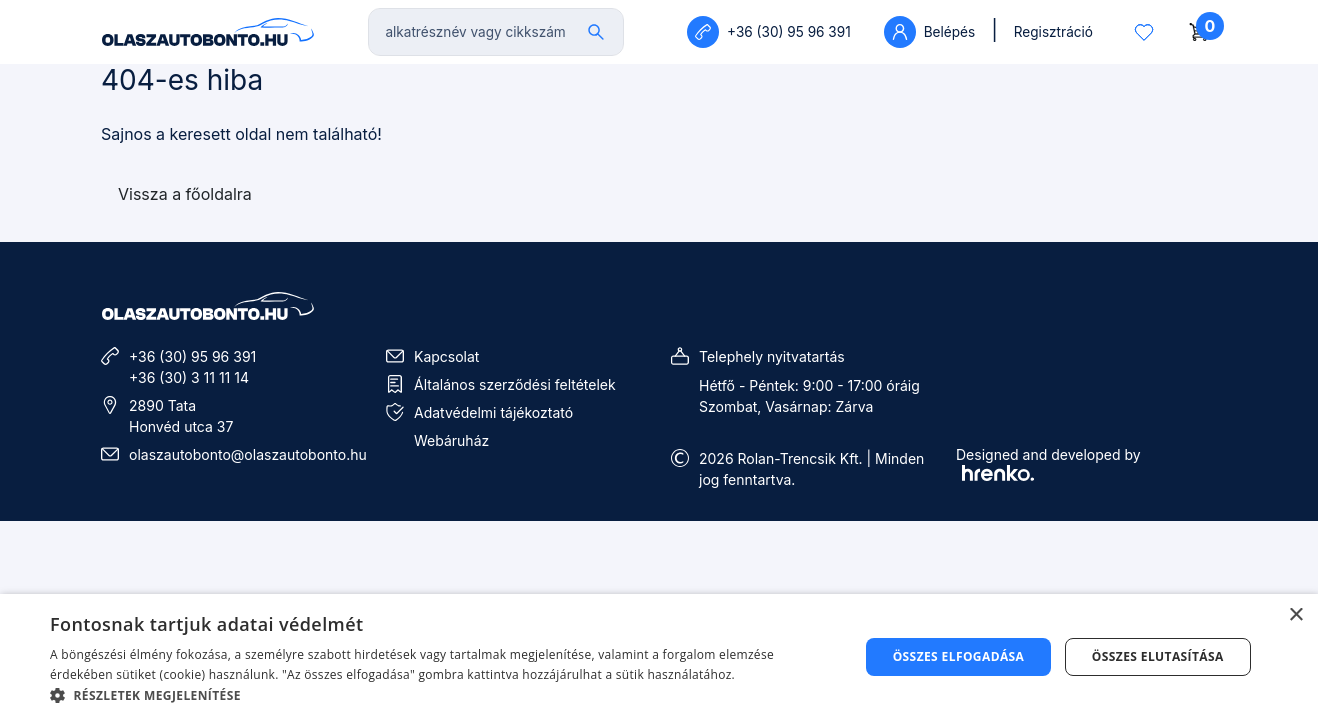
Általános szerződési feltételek (515, 384)
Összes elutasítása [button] (1158, 656)
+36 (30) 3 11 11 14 (189, 377)
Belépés (929, 32)
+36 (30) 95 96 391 (192, 356)
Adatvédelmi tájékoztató (493, 412)
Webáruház (451, 440)
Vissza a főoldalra (185, 194)
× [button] (1295, 615)
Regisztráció (1053, 32)
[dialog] (659, 657)
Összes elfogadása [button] (959, 656)
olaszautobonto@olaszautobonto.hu (248, 454)
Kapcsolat (446, 356)
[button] (442, 695)
